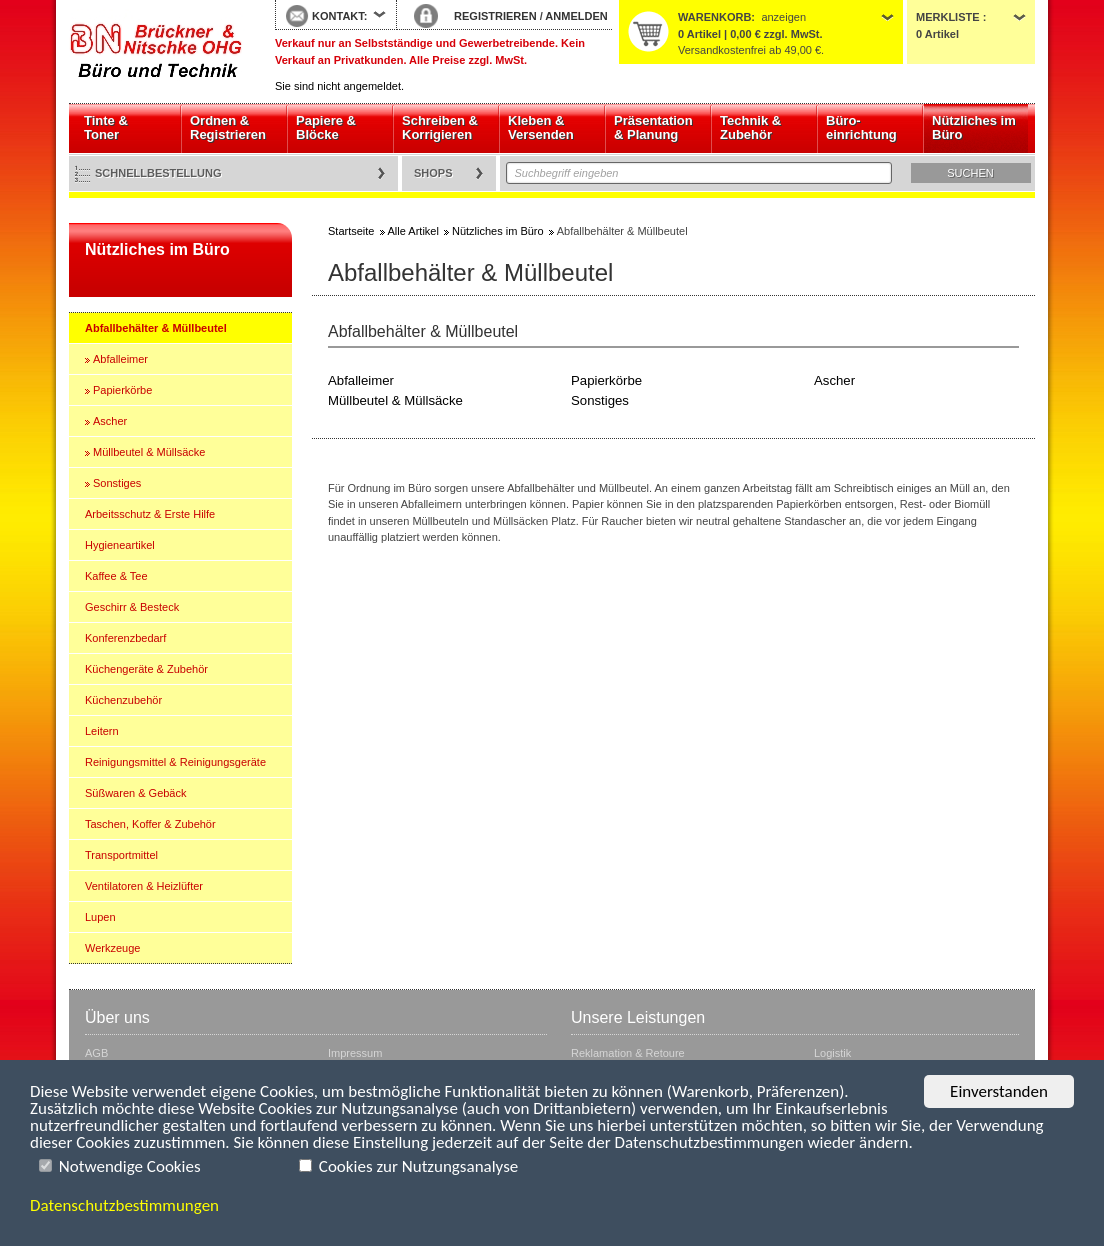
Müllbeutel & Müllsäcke (149, 452)
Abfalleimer (120, 359)
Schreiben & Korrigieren (440, 127)
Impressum (355, 1053)
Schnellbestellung (158, 173)
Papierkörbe (122, 390)
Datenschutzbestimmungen (124, 1205)
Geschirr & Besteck (132, 607)
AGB (96, 1053)
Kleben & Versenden (541, 127)
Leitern (102, 731)
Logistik (832, 1053)
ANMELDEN (576, 16)
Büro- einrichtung (861, 127)
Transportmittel (121, 855)
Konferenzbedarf (125, 638)
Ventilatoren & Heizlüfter (144, 886)
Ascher (110, 421)
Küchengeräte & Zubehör (146, 669)
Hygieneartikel (120, 545)
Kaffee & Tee (116, 576)
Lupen (100, 917)
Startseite (157, 52)
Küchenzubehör (123, 700)
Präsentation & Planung (653, 127)
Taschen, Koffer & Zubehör (150, 824)
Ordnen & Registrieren (228, 127)
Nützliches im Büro (974, 127)
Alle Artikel (413, 231)
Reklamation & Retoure (628, 1053)
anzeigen (783, 17)
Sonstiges (117, 483)
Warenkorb (714, 17)
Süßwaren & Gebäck (136, 793)
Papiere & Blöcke (326, 127)
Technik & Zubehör (750, 127)
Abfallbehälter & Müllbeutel (156, 328)
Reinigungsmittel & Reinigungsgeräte (175, 762)
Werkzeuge (112, 948)
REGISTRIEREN (495, 16)
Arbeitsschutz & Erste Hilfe (150, 514)
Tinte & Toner (106, 127)
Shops (433, 173)
